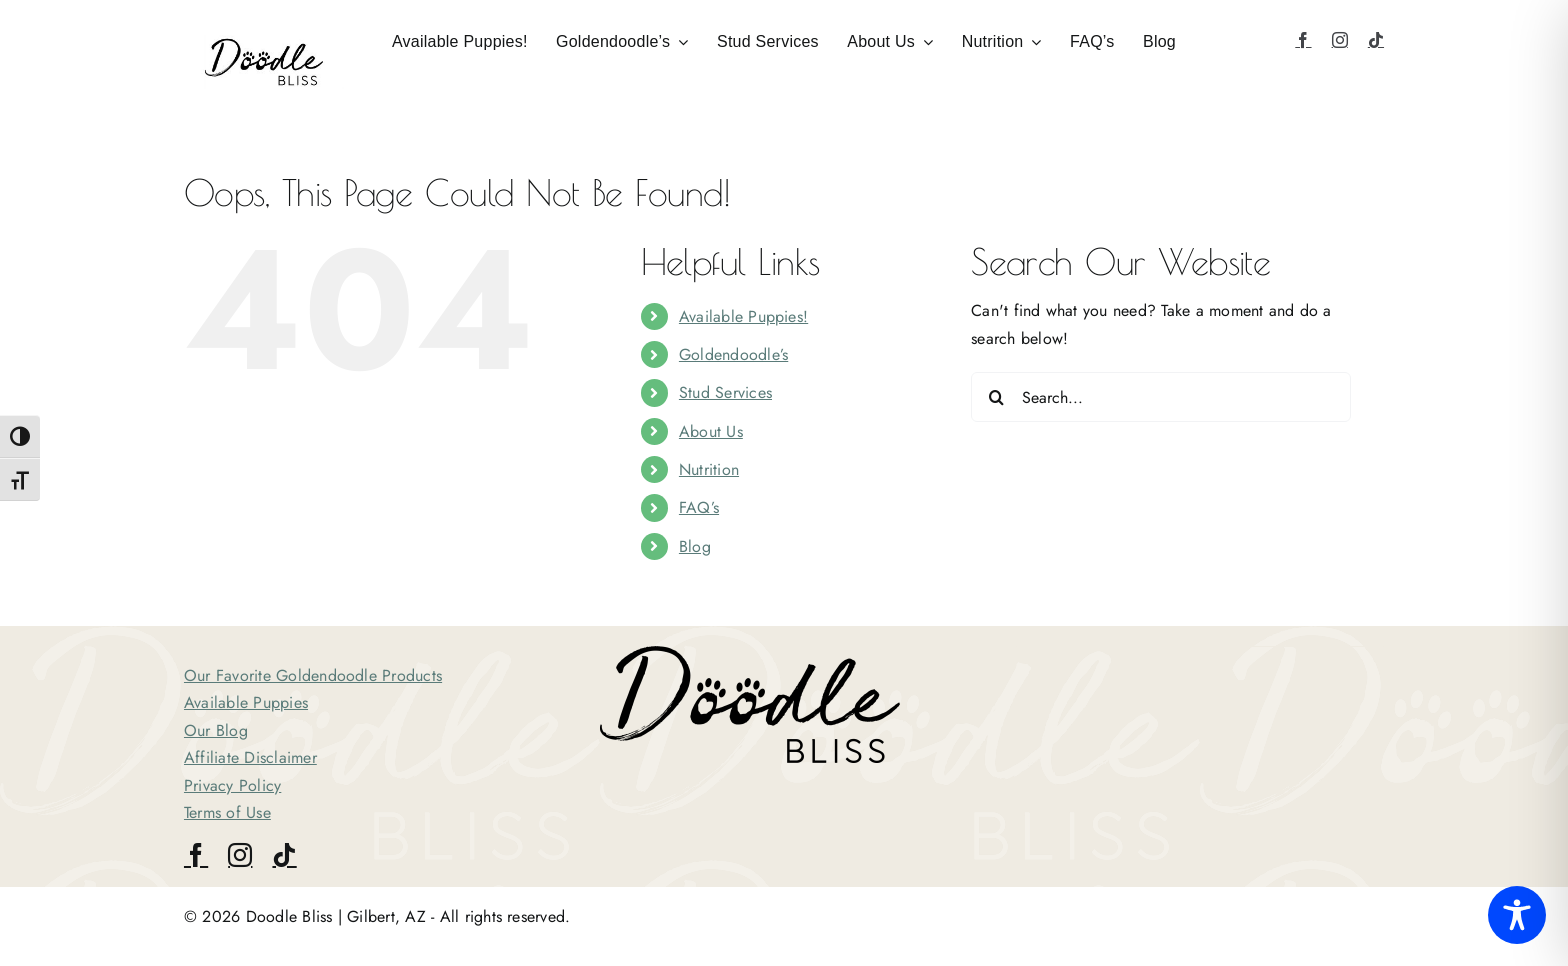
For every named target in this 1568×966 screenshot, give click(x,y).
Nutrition (709, 469)
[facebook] (1303, 40)
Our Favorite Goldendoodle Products (313, 675)
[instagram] (1340, 40)
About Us (711, 431)
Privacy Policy (232, 785)
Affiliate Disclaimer (250, 757)
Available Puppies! (743, 316)
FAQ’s (699, 507)
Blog (695, 546)
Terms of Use (227, 812)
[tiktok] (1376, 40)
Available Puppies (246, 702)
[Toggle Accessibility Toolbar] (1517, 915)
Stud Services (725, 392)
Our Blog (216, 730)
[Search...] (1161, 397)
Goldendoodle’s (733, 354)
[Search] (996, 397)
